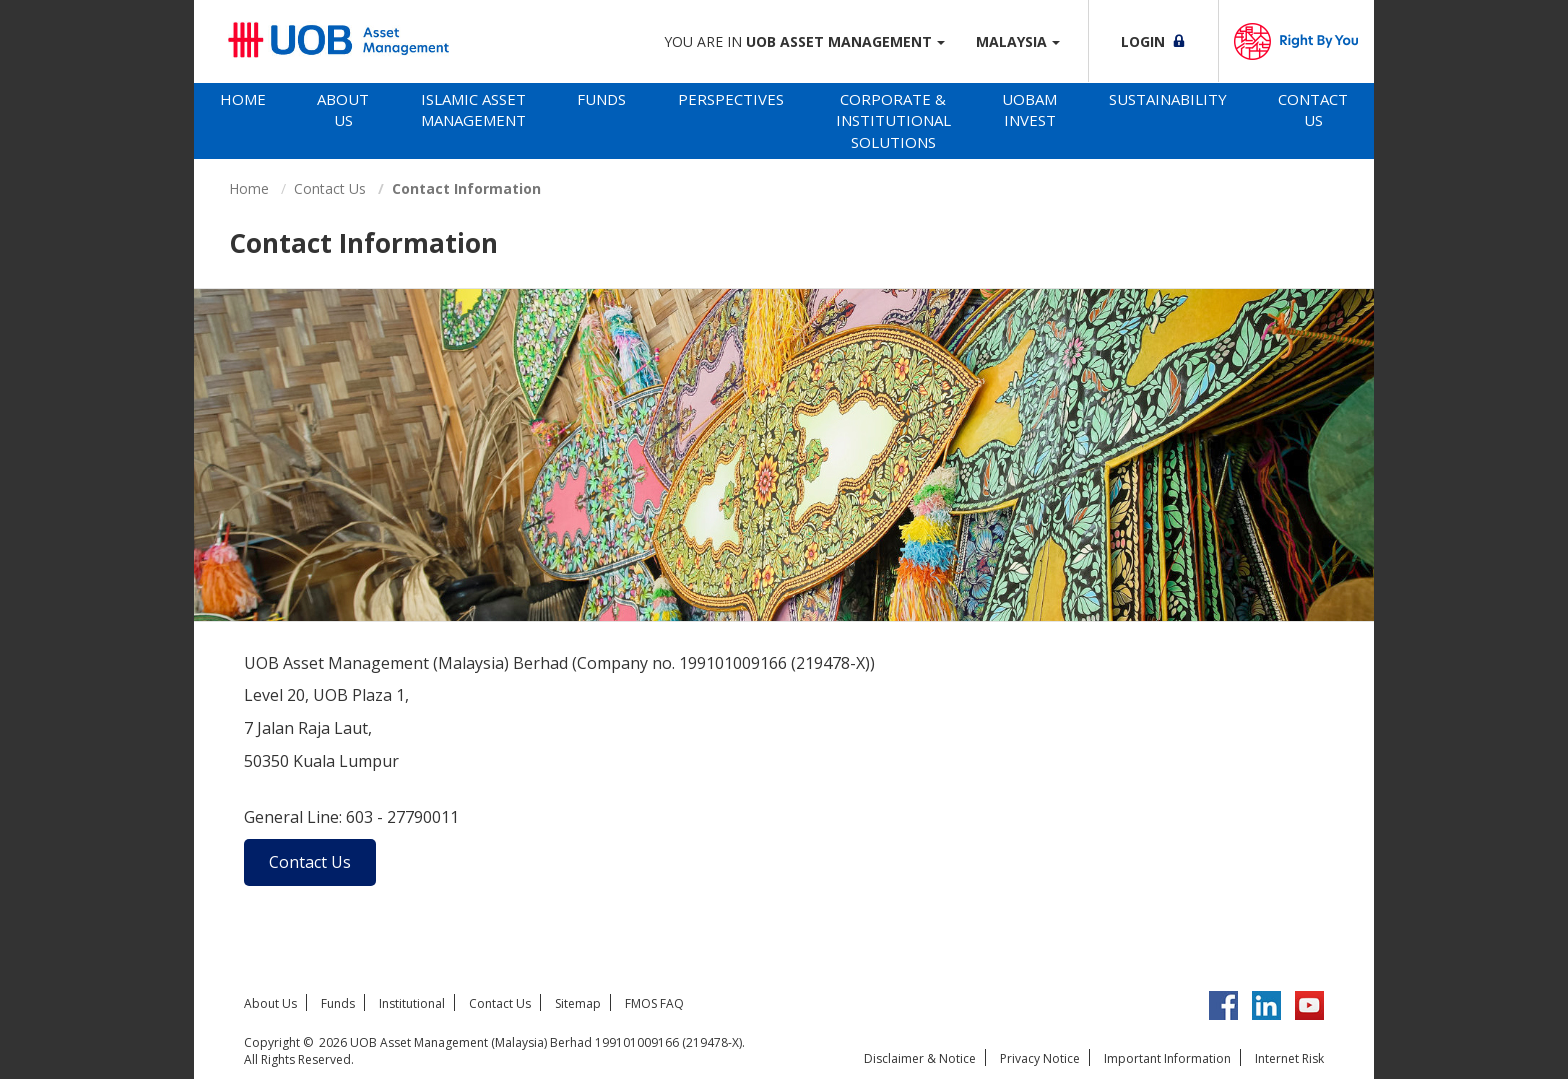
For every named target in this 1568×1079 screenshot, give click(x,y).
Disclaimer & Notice (920, 1058)
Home (243, 99)
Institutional (412, 1003)
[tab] (243, 121)
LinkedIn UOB (1266, 1005)
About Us (343, 109)
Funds (601, 99)
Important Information (1167, 1058)
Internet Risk (1289, 1058)
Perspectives (731, 99)
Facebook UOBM (1223, 1005)
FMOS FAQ (654, 1003)
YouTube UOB (1309, 1005)
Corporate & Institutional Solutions (893, 120)
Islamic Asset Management (473, 109)
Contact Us (1313, 109)
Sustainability (1168, 99)
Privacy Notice (1040, 1058)
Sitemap (578, 1003)
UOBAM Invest (1029, 109)
